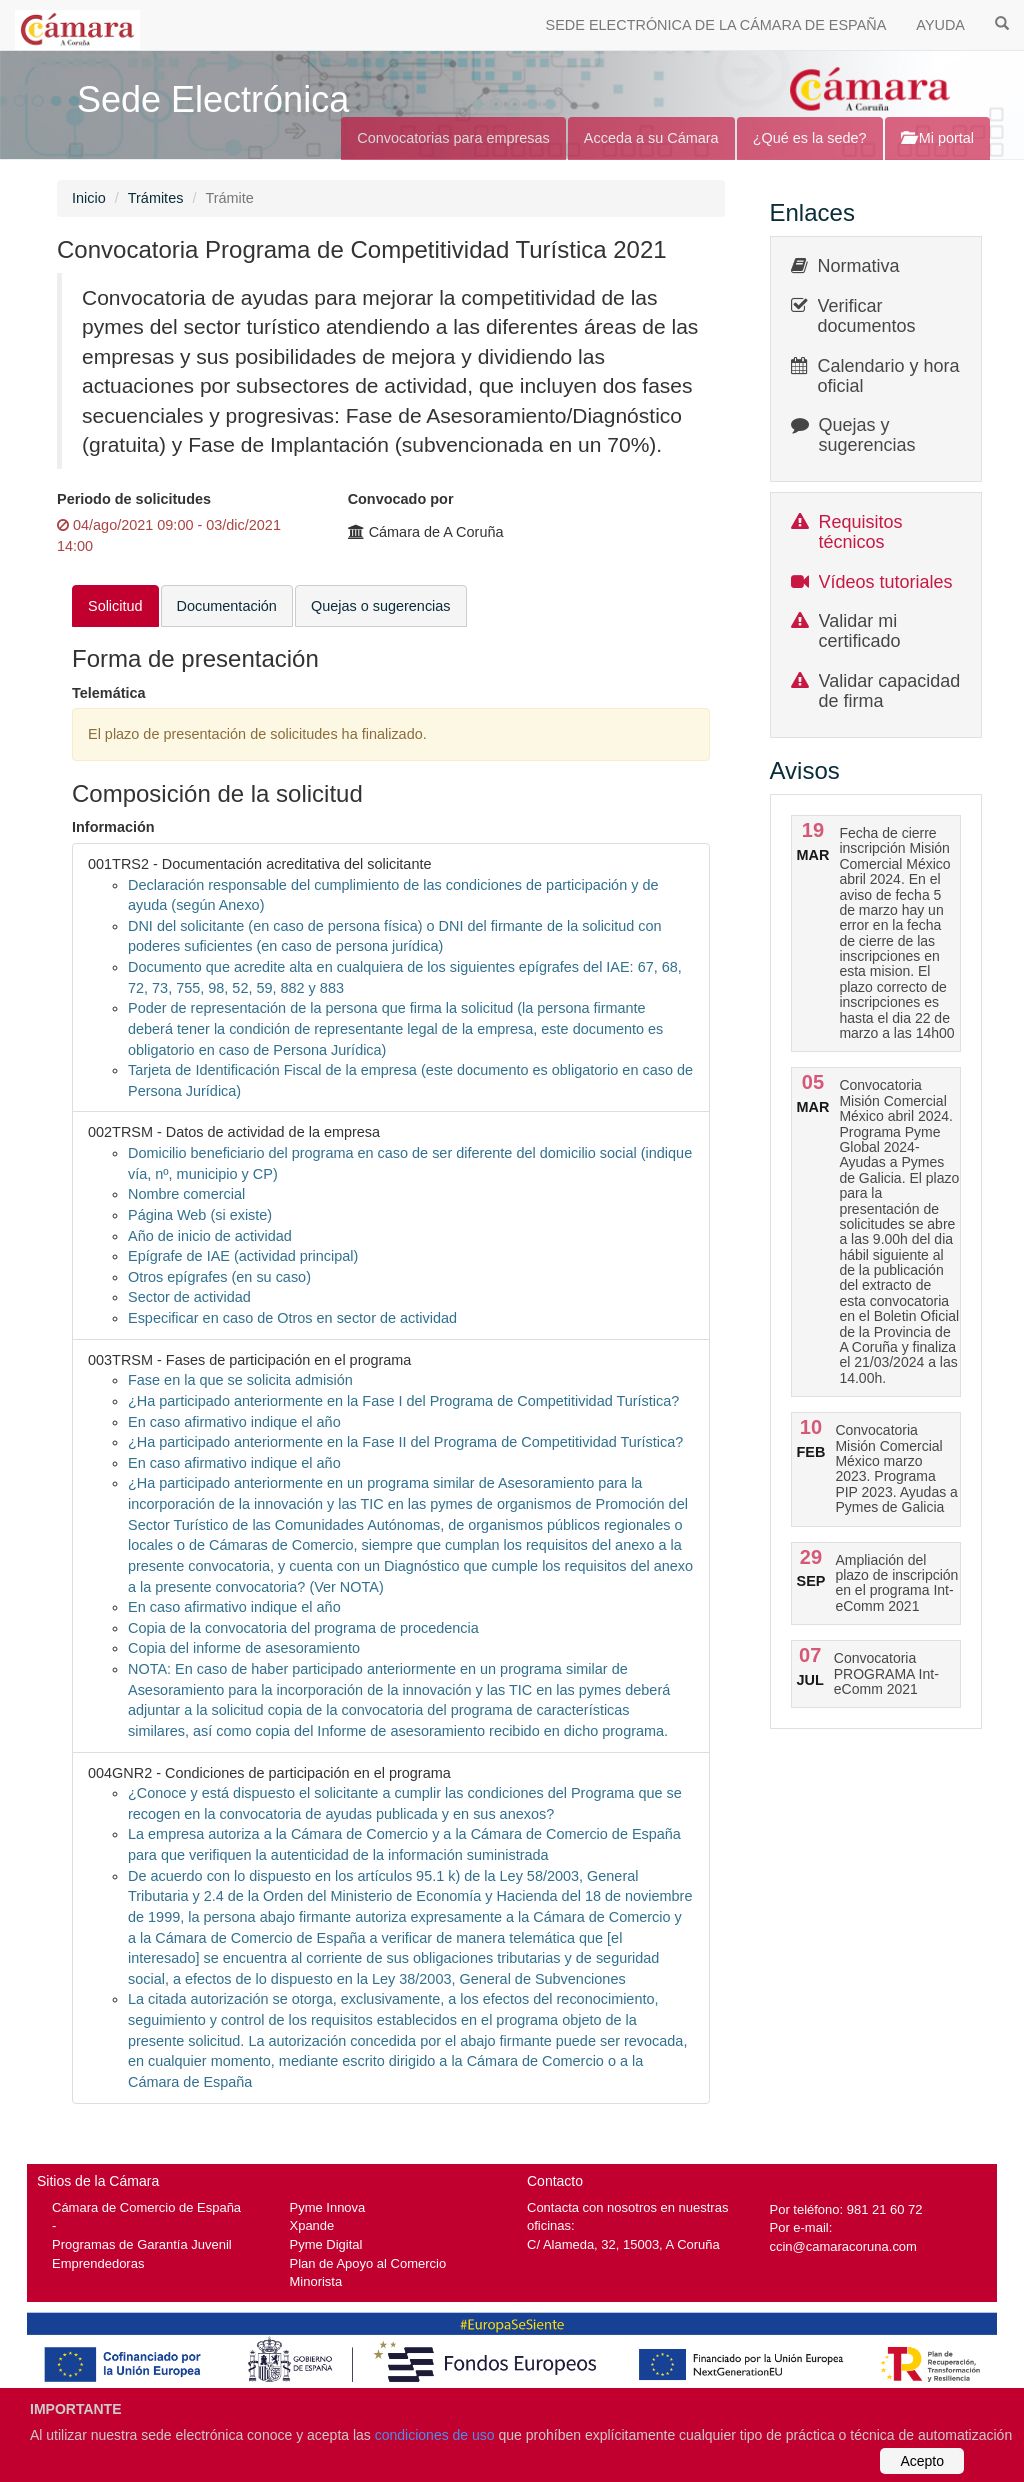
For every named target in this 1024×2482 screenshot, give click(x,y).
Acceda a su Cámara (651, 138)
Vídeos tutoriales (886, 582)
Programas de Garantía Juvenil (142, 2244)
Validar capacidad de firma (890, 691)
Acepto (922, 2461)
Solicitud (115, 606)
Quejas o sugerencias (381, 606)
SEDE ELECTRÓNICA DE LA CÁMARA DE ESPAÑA (716, 25)
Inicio (89, 198)
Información (113, 827)
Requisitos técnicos (861, 532)
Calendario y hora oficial (889, 376)
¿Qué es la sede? (810, 138)
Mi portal (937, 138)
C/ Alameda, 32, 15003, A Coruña (623, 2244)
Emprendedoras (98, 2263)
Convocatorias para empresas (453, 138)
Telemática (109, 693)
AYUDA (940, 25)
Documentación (227, 606)
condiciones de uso (435, 2435)
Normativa (859, 266)
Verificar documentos (867, 316)
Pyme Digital (326, 2244)
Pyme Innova (328, 2207)
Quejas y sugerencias (867, 435)
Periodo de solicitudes (134, 499)
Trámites (156, 198)
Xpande (312, 2225)
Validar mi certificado (860, 631)
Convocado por (401, 499)
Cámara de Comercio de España (146, 2207)
